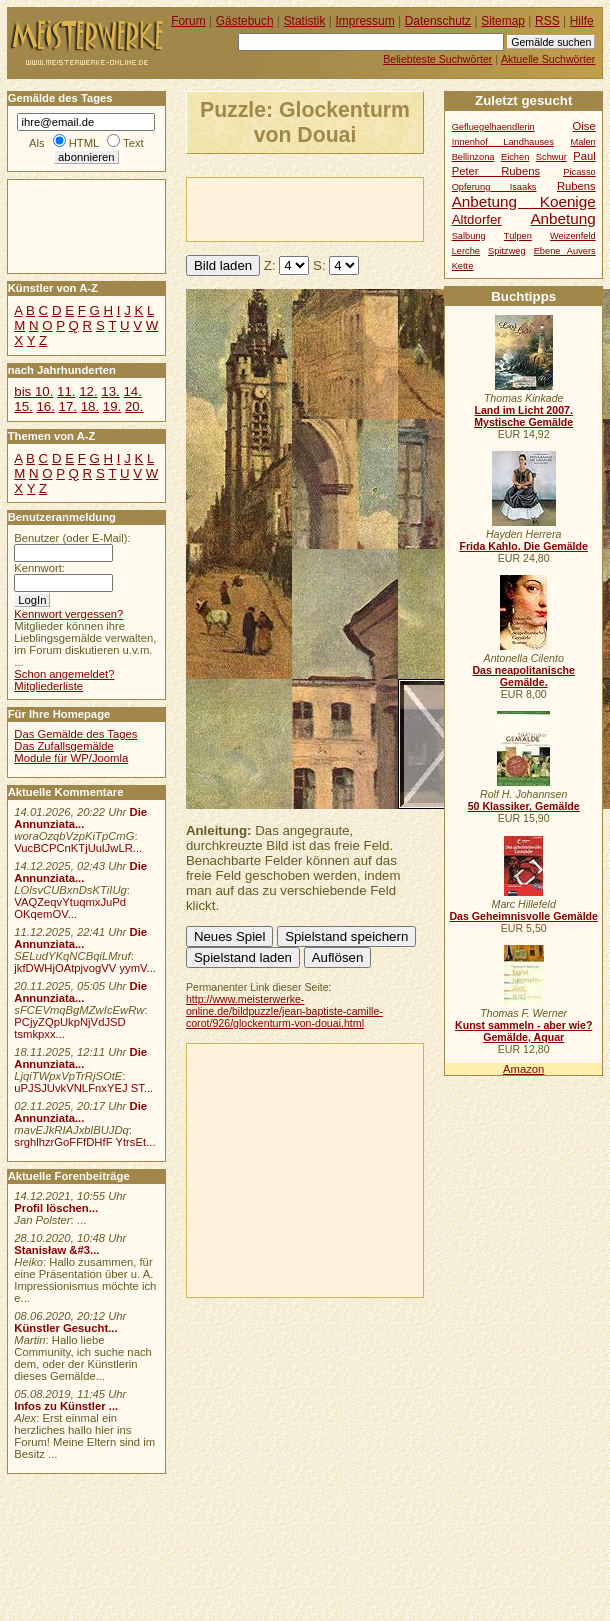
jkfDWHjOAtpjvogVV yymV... (85, 968)
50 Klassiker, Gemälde (524, 806)
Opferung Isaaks (494, 187)
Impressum (365, 21)
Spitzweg (507, 251)
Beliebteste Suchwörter (437, 59)
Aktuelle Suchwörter (548, 59)
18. (90, 406)
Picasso (579, 172)
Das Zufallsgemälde (64, 746)
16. (45, 406)
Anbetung (562, 218)
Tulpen (518, 236)
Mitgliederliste (48, 686)
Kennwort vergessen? (68, 614)
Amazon (523, 1069)
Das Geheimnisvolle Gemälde (523, 916)
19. (112, 406)
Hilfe (582, 21)
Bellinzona (473, 157)
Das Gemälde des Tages (75, 734)
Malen (582, 142)
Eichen (515, 157)
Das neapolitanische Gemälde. (523, 676)
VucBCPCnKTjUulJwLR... (78, 848)
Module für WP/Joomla (71, 758)
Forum (188, 21)
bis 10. (33, 391)
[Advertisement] (320, 208)
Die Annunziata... (80, 818)
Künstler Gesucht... (65, 1328)
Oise (584, 126)
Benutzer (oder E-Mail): (72, 538)
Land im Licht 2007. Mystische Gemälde (523, 416)
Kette (463, 266)
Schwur (551, 157)
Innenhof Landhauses (503, 142)
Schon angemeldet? (64, 674)
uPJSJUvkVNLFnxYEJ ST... (83, 1088)
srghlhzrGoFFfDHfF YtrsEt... (84, 1142)
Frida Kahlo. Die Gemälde (523, 546)
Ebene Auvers (565, 251)
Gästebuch (245, 21)
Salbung (469, 236)
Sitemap (503, 21)
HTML (84, 143)
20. (134, 406)
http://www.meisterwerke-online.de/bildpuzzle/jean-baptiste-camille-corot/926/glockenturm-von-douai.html (284, 1011)
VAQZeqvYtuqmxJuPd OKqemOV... (70, 908)
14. (132, 391)
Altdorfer (477, 219)
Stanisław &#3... (56, 1250)
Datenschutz (438, 21)
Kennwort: (39, 568)
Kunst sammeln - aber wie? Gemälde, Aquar (523, 1031)
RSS (547, 21)
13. (110, 391)
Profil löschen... (56, 1208)
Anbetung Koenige (524, 201)
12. (88, 391)
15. (23, 406)
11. (66, 391)
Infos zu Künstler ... (66, 1406)
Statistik (305, 21)
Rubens (576, 186)
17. (68, 406)
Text (133, 143)
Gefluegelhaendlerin (493, 127)
